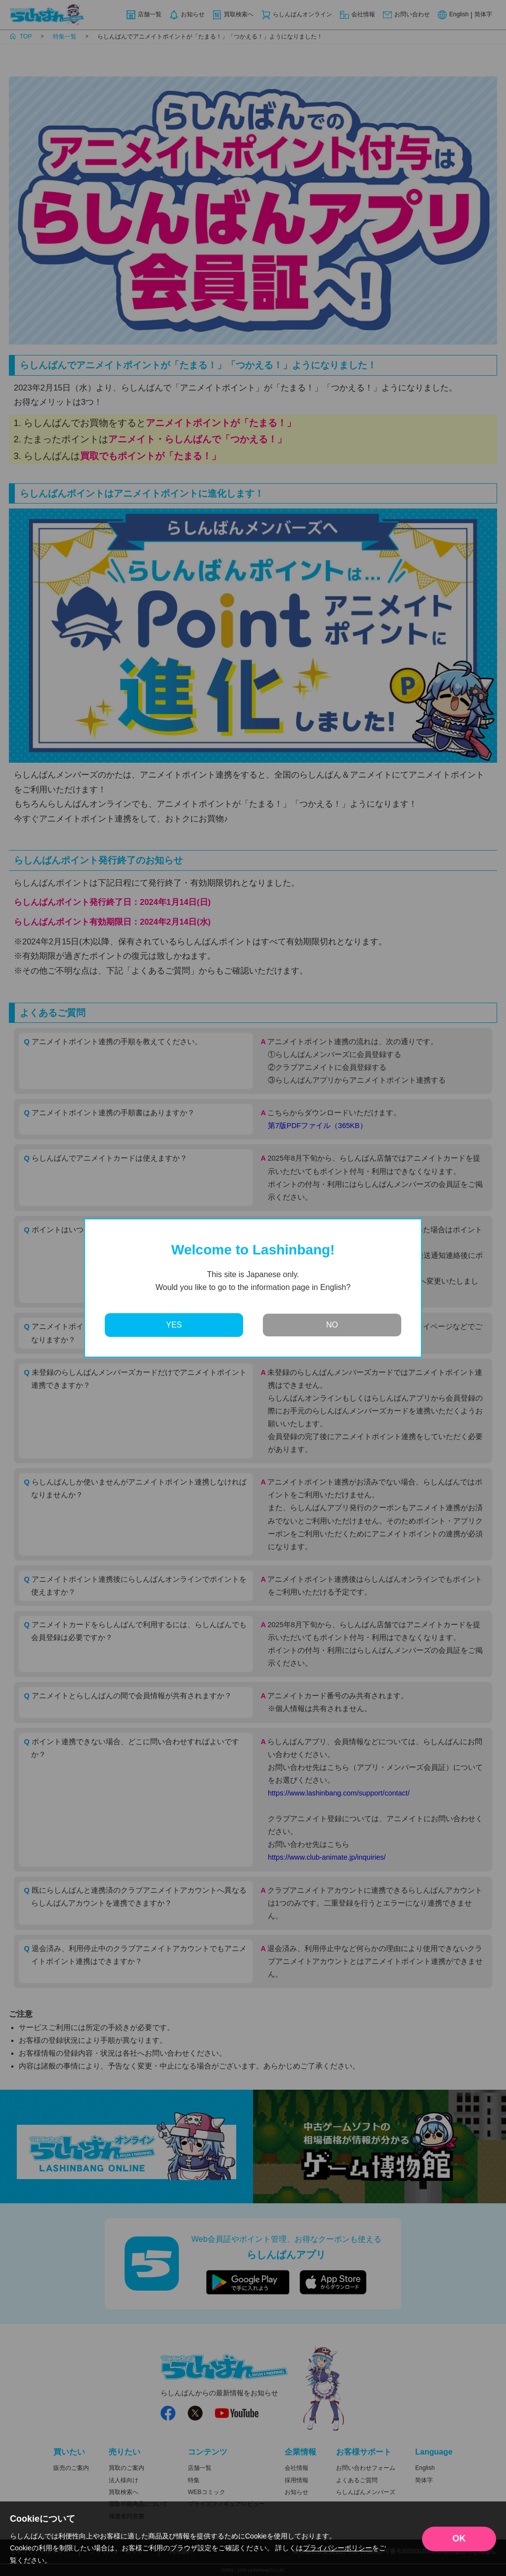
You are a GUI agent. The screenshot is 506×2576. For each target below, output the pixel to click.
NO (332, 1325)
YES (174, 1325)
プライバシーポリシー (337, 2548)
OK (459, 2538)
